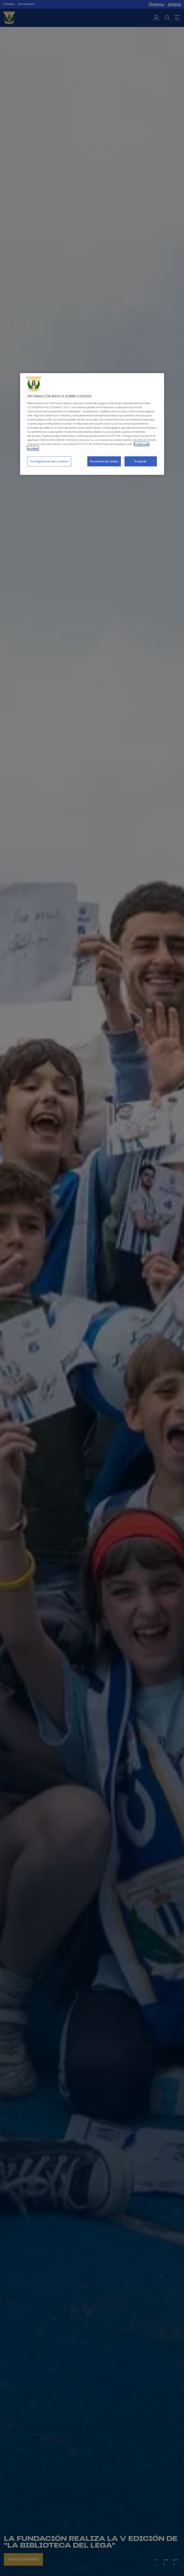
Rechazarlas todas (104, 461)
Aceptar (141, 461)
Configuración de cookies (49, 461)
